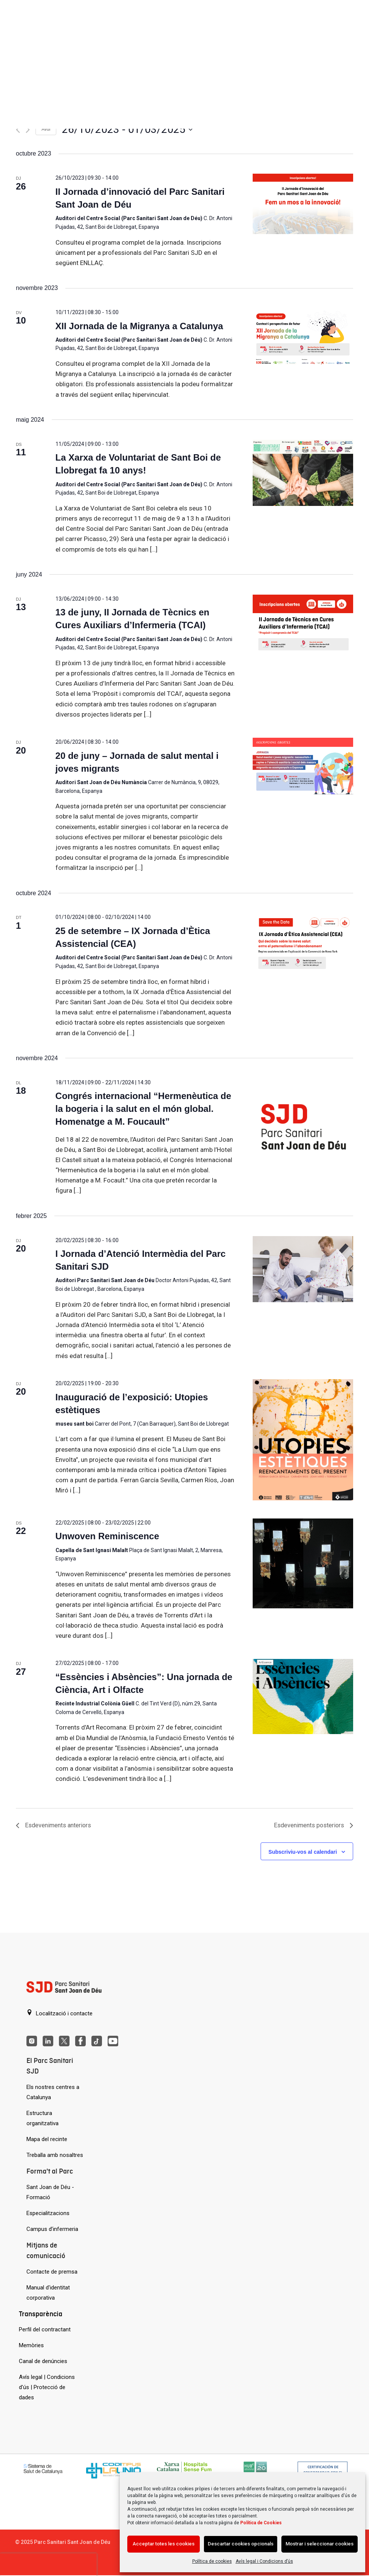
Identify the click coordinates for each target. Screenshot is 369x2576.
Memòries (31, 2345)
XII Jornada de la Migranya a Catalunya (139, 326)
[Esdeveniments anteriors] (18, 129)
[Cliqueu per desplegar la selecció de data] (127, 129)
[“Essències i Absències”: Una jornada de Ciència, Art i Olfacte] (303, 1696)
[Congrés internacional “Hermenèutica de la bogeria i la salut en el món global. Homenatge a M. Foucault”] (303, 1128)
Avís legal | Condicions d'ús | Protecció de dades (47, 2387)
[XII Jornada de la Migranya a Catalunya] (303, 338)
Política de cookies (212, 2561)
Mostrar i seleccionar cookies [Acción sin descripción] (320, 2544)
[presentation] (48, 2564)
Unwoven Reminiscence (107, 1536)
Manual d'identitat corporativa (48, 2292)
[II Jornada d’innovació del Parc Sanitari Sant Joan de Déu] (303, 204)
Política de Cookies (261, 2522)
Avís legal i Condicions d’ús (264, 2561)
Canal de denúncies (43, 2361)
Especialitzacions (47, 2213)
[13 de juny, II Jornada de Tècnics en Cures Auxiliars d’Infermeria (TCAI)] (303, 625)
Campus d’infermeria (52, 2229)
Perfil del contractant (45, 2329)
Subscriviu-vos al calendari (303, 1852)
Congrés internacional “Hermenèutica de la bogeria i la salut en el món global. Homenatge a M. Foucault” (143, 1109)
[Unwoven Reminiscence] (303, 1563)
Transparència (40, 2313)
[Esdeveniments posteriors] (28, 129)
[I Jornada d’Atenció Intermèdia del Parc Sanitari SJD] (303, 1269)
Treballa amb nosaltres (54, 2155)
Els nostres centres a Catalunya (52, 2092)
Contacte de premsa (51, 2271)
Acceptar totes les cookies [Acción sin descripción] (164, 2544)
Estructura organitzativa (42, 2118)
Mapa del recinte (46, 2139)
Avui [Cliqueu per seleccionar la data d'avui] (46, 129)
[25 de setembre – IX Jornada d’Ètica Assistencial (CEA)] (303, 943)
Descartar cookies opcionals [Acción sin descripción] (240, 2544)
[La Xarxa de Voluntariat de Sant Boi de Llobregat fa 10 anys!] (303, 473)
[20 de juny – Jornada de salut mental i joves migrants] (303, 768)
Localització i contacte (59, 2013)
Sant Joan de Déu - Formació (50, 2192)
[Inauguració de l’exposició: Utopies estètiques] (303, 1439)
